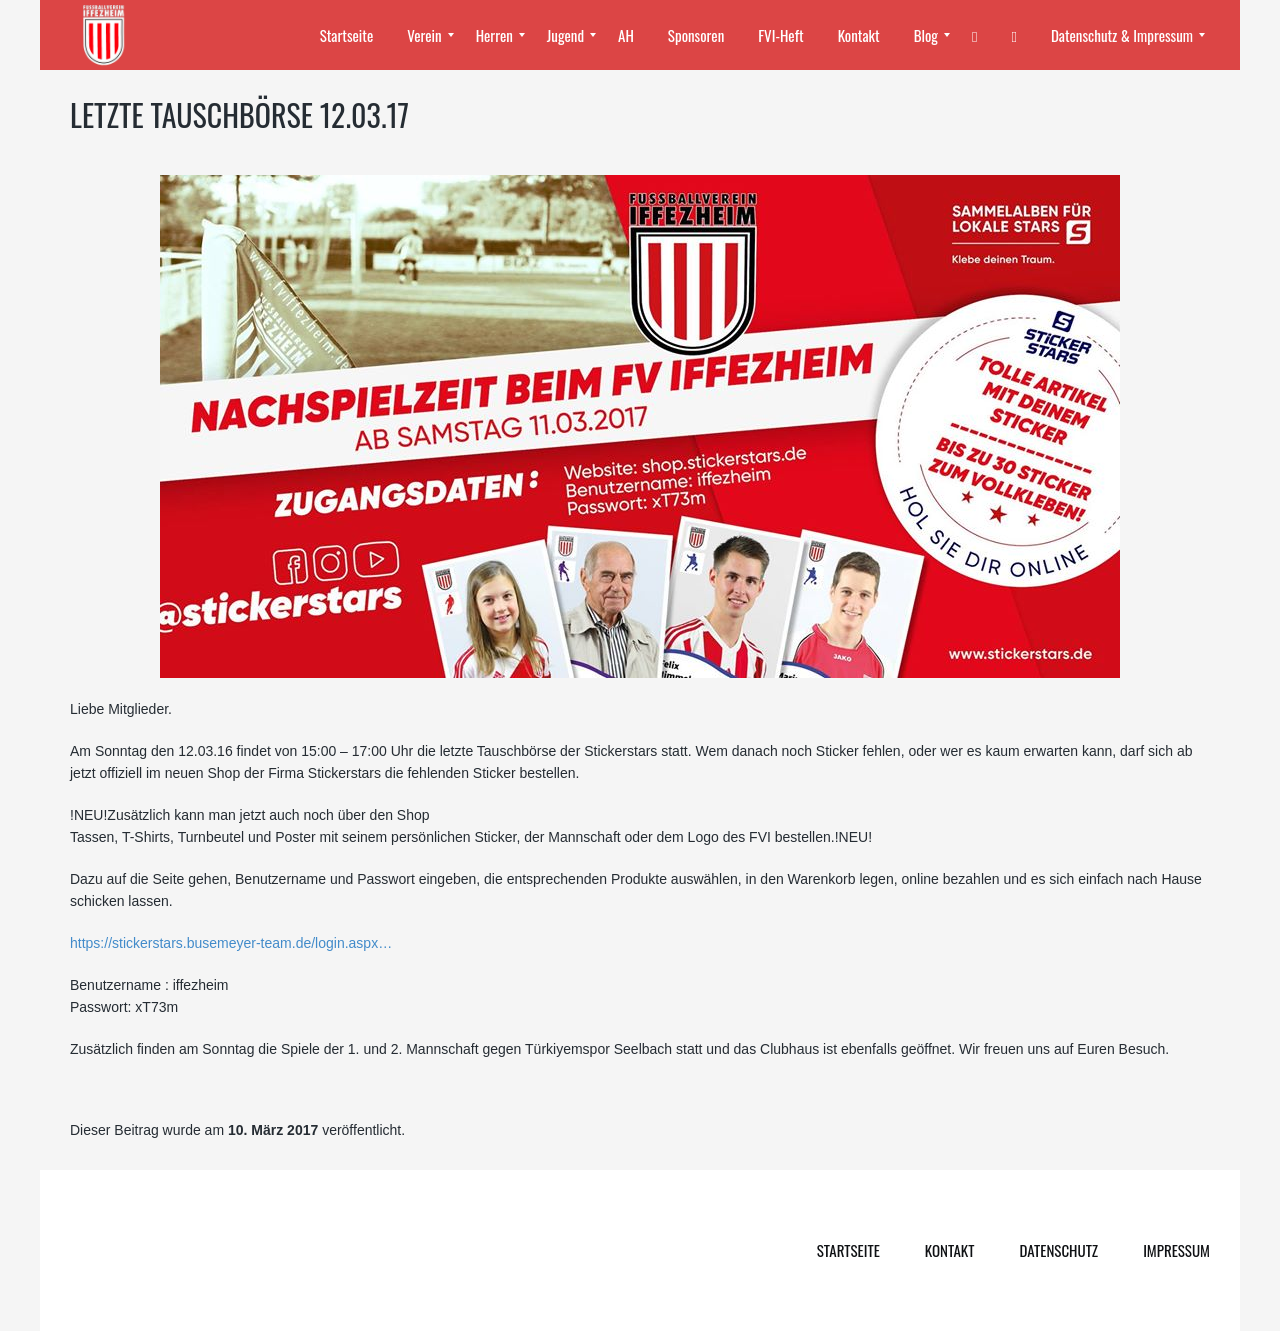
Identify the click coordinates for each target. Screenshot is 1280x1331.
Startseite (848, 1250)
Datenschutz (1058, 1250)
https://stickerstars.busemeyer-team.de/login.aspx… (231, 943)
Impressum (1176, 1250)
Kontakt (950, 1250)
